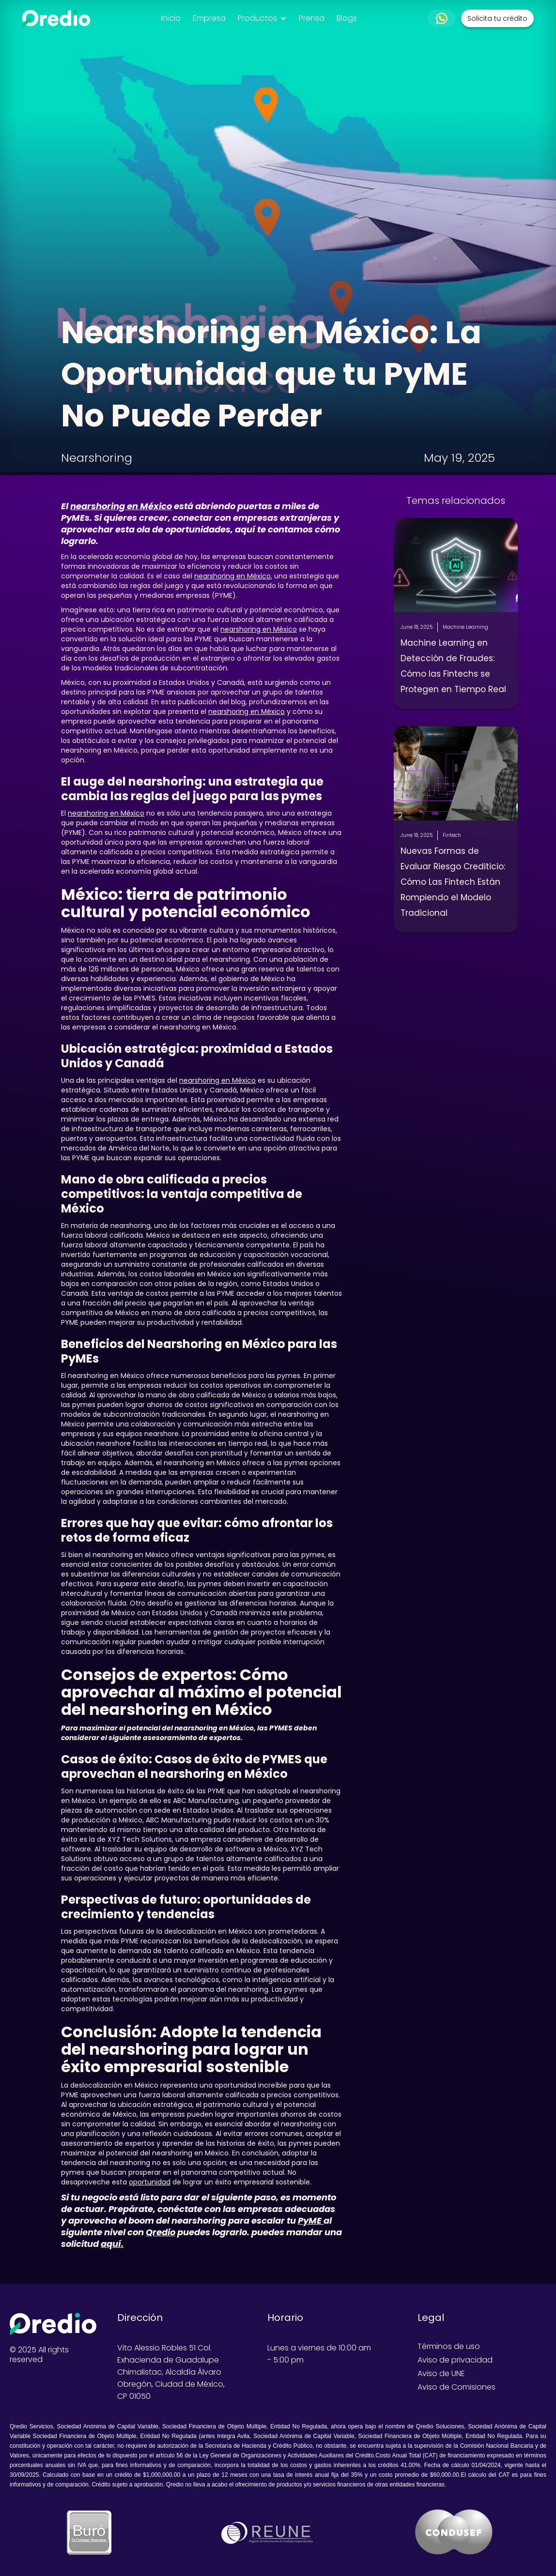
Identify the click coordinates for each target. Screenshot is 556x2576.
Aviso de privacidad (455, 2360)
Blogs (347, 18)
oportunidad (149, 2182)
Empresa (209, 18)
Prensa (311, 18)
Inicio (171, 18)
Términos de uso (448, 2346)
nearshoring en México (232, 576)
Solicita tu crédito (497, 18)
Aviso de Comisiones (456, 2387)
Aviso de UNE (441, 2374)
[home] (56, 19)
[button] (262, 18)
